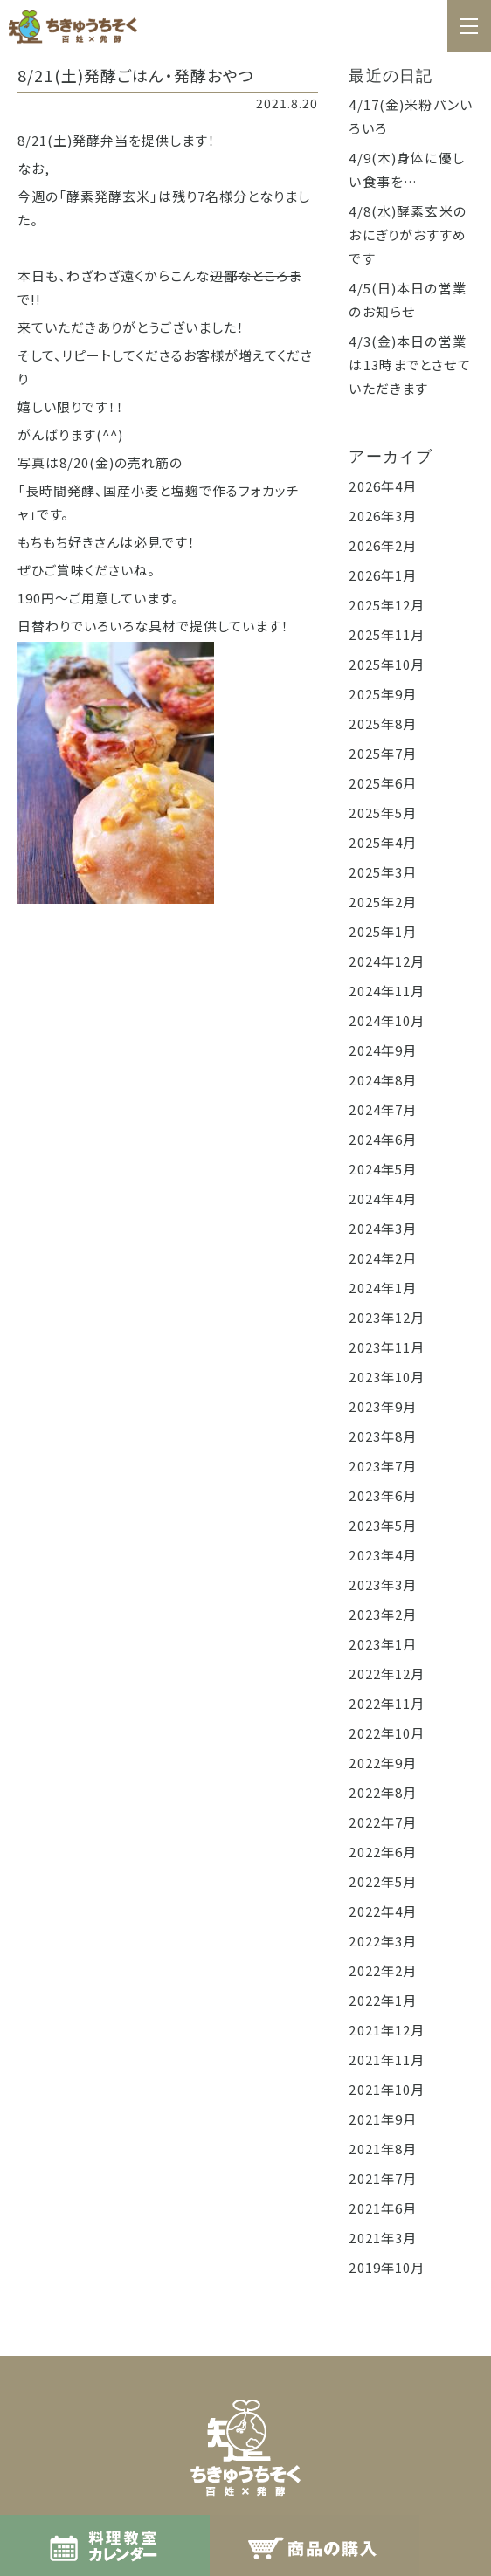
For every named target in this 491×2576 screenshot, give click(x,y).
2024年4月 (383, 1198)
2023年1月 (383, 1644)
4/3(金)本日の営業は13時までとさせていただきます (409, 364)
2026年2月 (383, 545)
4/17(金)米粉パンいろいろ (411, 116)
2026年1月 (383, 575)
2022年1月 (383, 2000)
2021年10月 (387, 2089)
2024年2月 (383, 1258)
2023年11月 (387, 1347)
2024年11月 (387, 990)
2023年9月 (383, 1406)
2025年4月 (383, 842)
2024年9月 (383, 1050)
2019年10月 (387, 2267)
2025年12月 (387, 605)
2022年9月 (383, 1762)
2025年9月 (383, 694)
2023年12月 (387, 1317)
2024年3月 (383, 1228)
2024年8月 (383, 1080)
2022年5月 (383, 1881)
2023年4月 (383, 1555)
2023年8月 (383, 1436)
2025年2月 (383, 901)
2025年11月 (387, 634)
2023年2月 (383, 1614)
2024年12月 (387, 961)
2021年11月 (387, 2059)
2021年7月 (383, 2178)
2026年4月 (383, 486)
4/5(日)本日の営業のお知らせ (407, 299)
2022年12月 (387, 1673)
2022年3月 (383, 1941)
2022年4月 (383, 1911)
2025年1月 (383, 931)
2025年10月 (387, 664)
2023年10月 (387, 1376)
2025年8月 (383, 723)
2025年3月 (383, 872)
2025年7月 (383, 753)
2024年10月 (387, 1020)
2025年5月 (383, 812)
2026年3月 (383, 515)
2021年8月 (383, 2148)
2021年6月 (383, 2208)
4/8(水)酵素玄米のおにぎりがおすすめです (408, 234)
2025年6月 (383, 783)
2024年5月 (383, 1169)
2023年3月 (383, 1584)
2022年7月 (383, 1822)
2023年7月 (383, 1466)
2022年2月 (383, 1970)
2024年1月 (383, 1287)
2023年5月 (383, 1525)
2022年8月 (383, 1792)
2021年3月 (383, 2237)
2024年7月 (383, 1109)
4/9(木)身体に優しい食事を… (406, 169)
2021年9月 (383, 2119)
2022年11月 (387, 1703)
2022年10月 (387, 1733)
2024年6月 (383, 1139)
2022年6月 (383, 1851)
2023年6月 (383, 1495)
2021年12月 (387, 2030)
